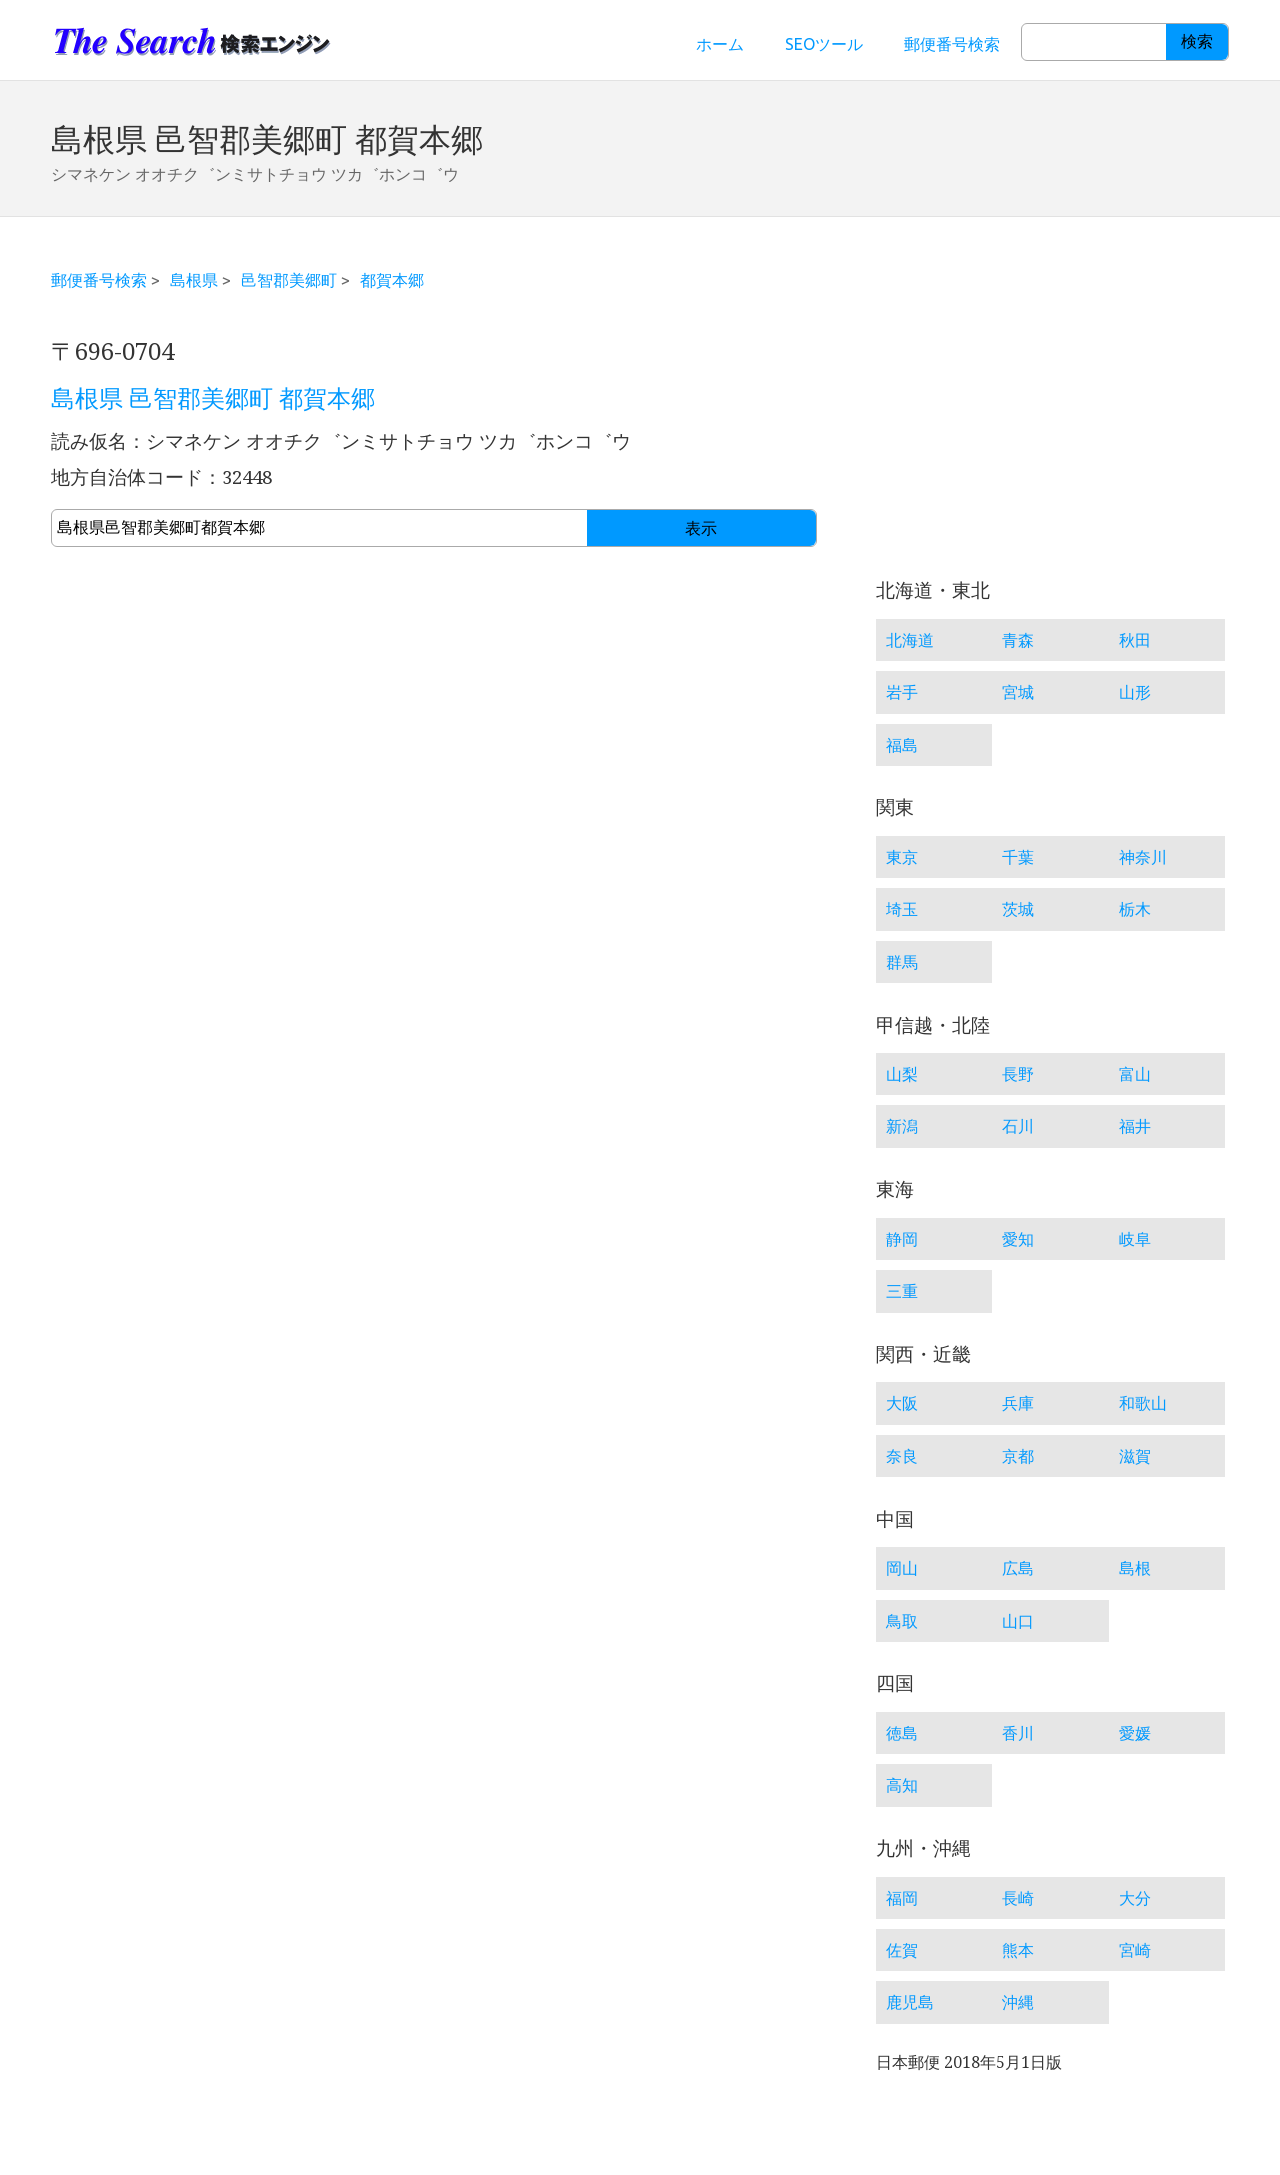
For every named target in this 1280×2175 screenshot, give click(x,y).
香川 (1018, 1733)
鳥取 (902, 1621)
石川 (1018, 1126)
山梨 (902, 1074)
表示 (701, 528)
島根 (1135, 1568)
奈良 (902, 1456)
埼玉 (902, 909)
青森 (1018, 640)
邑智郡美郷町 (289, 280)
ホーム (720, 44)
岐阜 (1135, 1239)
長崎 (1018, 1898)
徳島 (902, 1733)
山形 (1135, 692)
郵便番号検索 (952, 44)
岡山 (902, 1568)
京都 (1018, 1456)
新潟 (902, 1126)
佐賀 (902, 1950)
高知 (902, 1785)
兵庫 (1018, 1403)
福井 (1135, 1126)
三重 (902, 1291)
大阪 (902, 1403)
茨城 (1018, 909)
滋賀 (1135, 1456)
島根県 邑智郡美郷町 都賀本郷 (213, 399)
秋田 (1135, 640)
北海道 (910, 640)
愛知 (1018, 1239)
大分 (1135, 1898)
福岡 (902, 1898)
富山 (1135, 1074)
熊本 (1018, 1950)
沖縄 (1018, 2002)
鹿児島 (910, 2002)
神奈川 (1143, 857)
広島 (1018, 1568)
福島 (902, 745)
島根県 (194, 280)
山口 (1018, 1621)
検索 (1197, 41)
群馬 (902, 962)
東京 (902, 857)
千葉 (1018, 857)
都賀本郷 (392, 280)
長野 (1018, 1074)
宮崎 (1135, 1950)
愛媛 (1135, 1733)
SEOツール (824, 44)
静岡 (902, 1239)
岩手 (902, 692)
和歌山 (1143, 1403)
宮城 (1018, 692)
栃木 (1135, 909)
